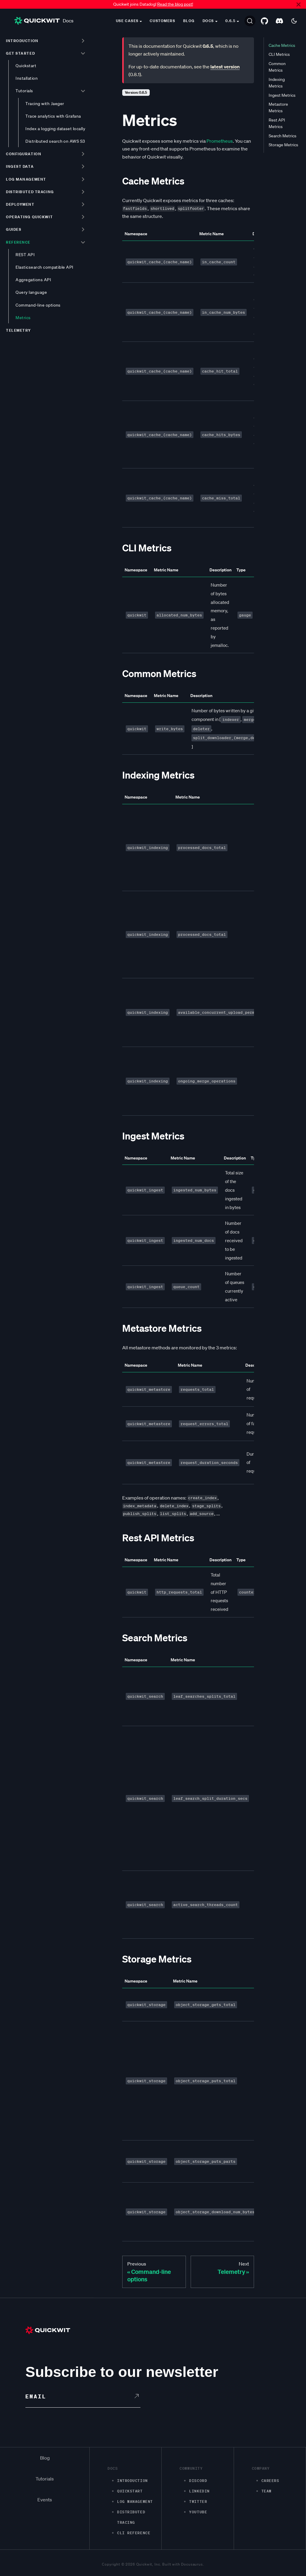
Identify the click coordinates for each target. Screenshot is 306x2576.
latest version (225, 67)
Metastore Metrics (278, 107)
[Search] (249, 21)
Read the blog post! (175, 4)
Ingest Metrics (282, 95)
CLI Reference (133, 2532)
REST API (25, 254)
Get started (20, 53)
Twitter (198, 2501)
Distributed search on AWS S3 (55, 141)
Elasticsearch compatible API (45, 267)
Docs (44, 21)
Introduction (22, 40)
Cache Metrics (282, 45)
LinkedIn (199, 2491)
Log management (26, 179)
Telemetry (18, 330)
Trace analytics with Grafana (53, 116)
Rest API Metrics (277, 123)
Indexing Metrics (277, 83)
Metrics (23, 317)
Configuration (23, 153)
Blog (189, 20)
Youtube (198, 2512)
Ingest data (20, 166)
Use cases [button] (127, 20)
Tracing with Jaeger (44, 103)
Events (44, 2500)
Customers (162, 20)
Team (266, 2491)
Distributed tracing (30, 191)
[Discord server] (279, 21)
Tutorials (24, 90)
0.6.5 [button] (230, 20)
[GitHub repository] (264, 21)
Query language (31, 292)
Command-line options (38, 305)
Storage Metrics (283, 144)
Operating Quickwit (29, 216)
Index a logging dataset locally (55, 128)
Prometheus (219, 141)
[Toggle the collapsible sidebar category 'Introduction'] (83, 40)
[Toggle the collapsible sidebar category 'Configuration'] (83, 154)
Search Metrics (282, 136)
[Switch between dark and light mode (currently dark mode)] (294, 21)
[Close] (298, 4)
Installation (27, 78)
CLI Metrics (279, 54)
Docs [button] (208, 20)
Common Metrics (277, 67)
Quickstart (26, 65)
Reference (18, 242)
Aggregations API (33, 279)
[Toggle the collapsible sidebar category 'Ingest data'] (83, 166)
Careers (270, 2480)
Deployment (20, 204)
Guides (13, 229)
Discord (198, 2480)
